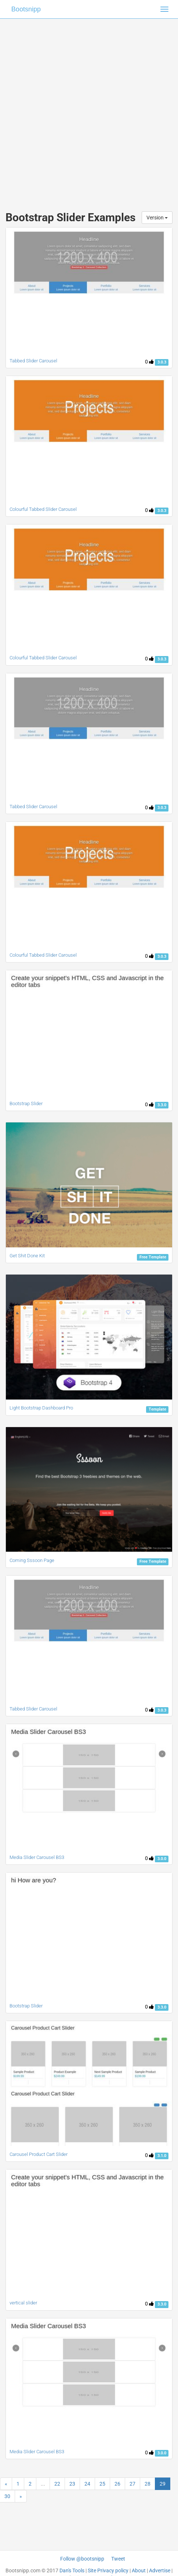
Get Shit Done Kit (27, 1255)
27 (132, 2484)
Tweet (118, 2559)
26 (117, 2484)
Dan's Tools (71, 2570)
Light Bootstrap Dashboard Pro (41, 1408)
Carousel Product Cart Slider (39, 2154)
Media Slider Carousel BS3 (37, 1857)
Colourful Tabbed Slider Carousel (43, 509)
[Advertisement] (89, 107)
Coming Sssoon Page (32, 1560)
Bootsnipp (26, 9)
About (139, 2570)
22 (57, 2484)
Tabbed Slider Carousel (33, 806)
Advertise (159, 2570)
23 (72, 2484)
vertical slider (23, 2302)
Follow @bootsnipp (82, 2559)
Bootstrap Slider (26, 1103)
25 (102, 2484)
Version (157, 218)
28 (147, 2484)
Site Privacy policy (108, 2570)
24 (87, 2484)
